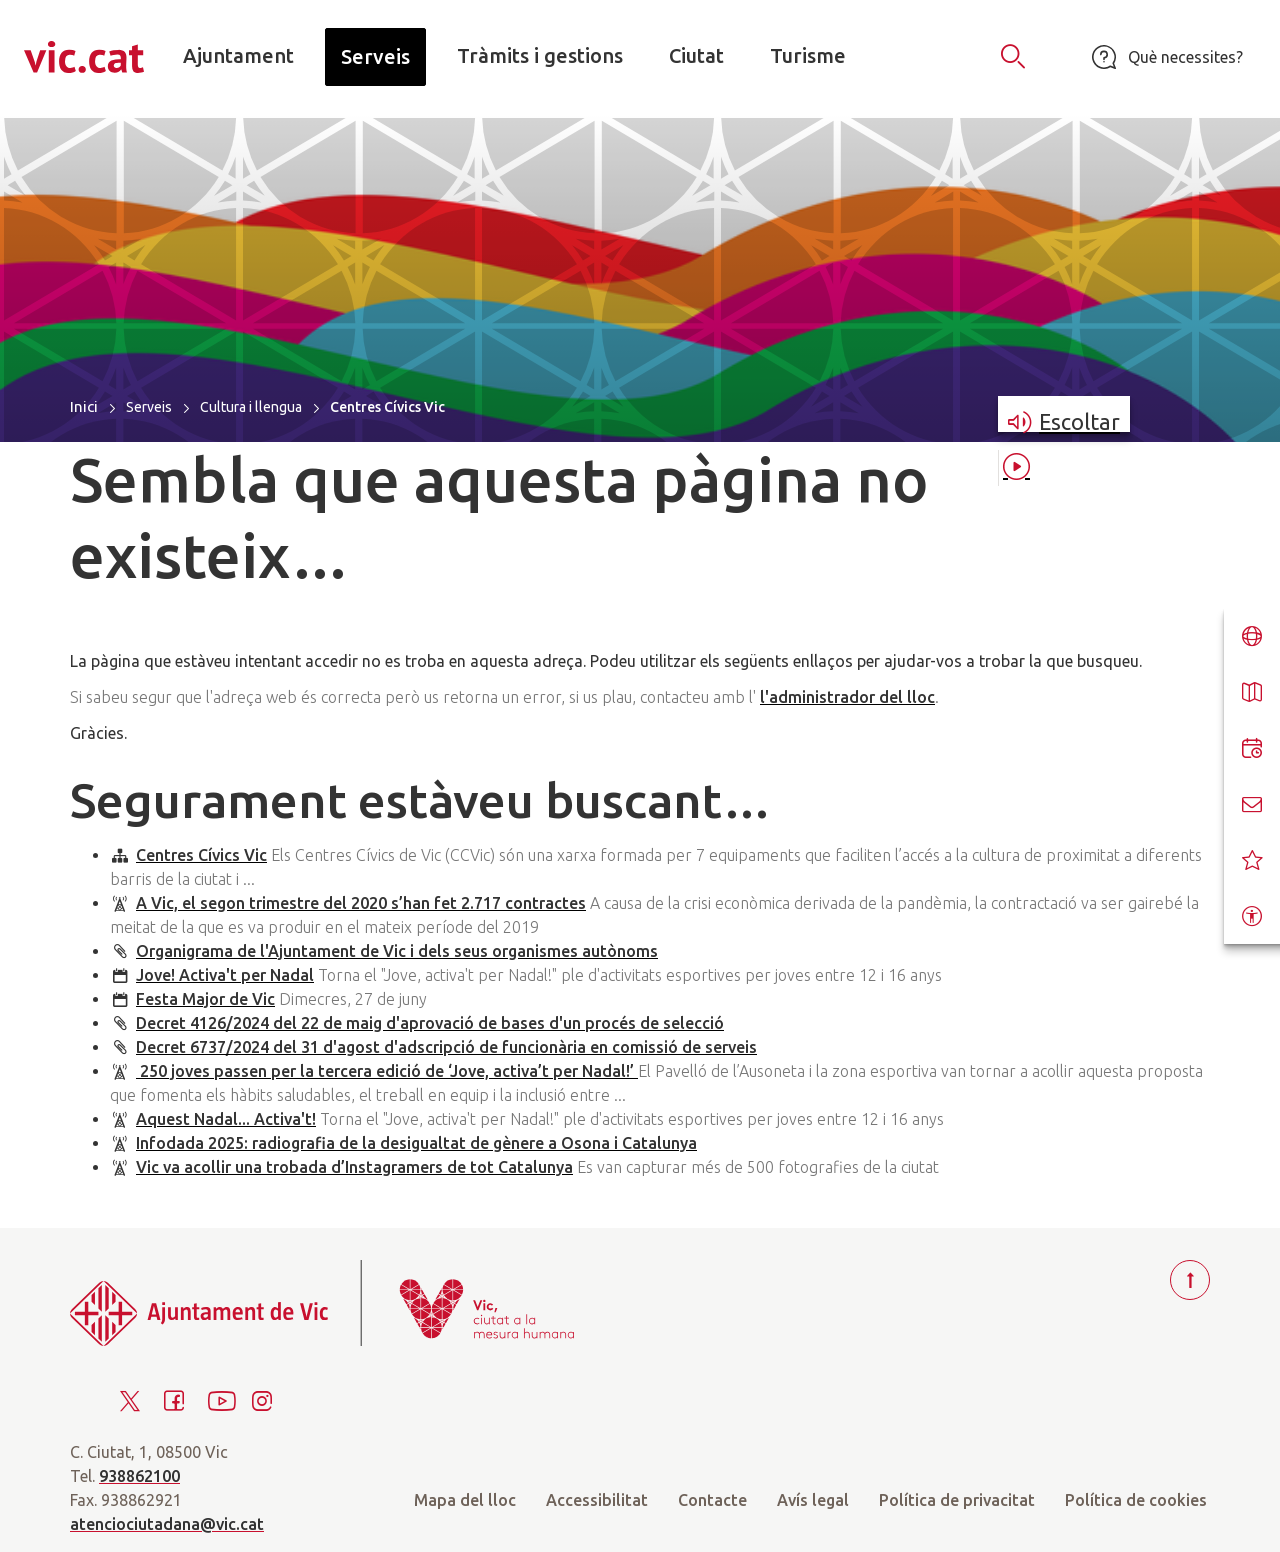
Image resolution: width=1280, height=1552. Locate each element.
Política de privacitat (957, 1500)
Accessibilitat (597, 1500)
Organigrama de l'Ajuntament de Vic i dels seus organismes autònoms (397, 951)
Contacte (712, 1500)
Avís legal (813, 1500)
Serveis (149, 407)
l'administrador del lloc (847, 697)
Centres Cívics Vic (201, 855)
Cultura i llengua (251, 407)
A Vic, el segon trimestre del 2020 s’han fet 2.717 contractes (361, 903)
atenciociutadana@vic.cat (167, 1524)
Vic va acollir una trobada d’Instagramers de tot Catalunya (354, 1167)
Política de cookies (1136, 1500)
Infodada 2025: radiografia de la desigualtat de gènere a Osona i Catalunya (416, 1143)
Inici (84, 406)
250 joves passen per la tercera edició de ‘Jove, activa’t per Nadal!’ (387, 1071)
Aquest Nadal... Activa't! (226, 1119)
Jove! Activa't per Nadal (225, 975)
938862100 (139, 1476)
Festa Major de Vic (205, 999)
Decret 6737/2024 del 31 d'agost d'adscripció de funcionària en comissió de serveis (446, 1047)
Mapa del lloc (465, 1500)
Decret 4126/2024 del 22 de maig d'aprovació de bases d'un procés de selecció (430, 1023)
